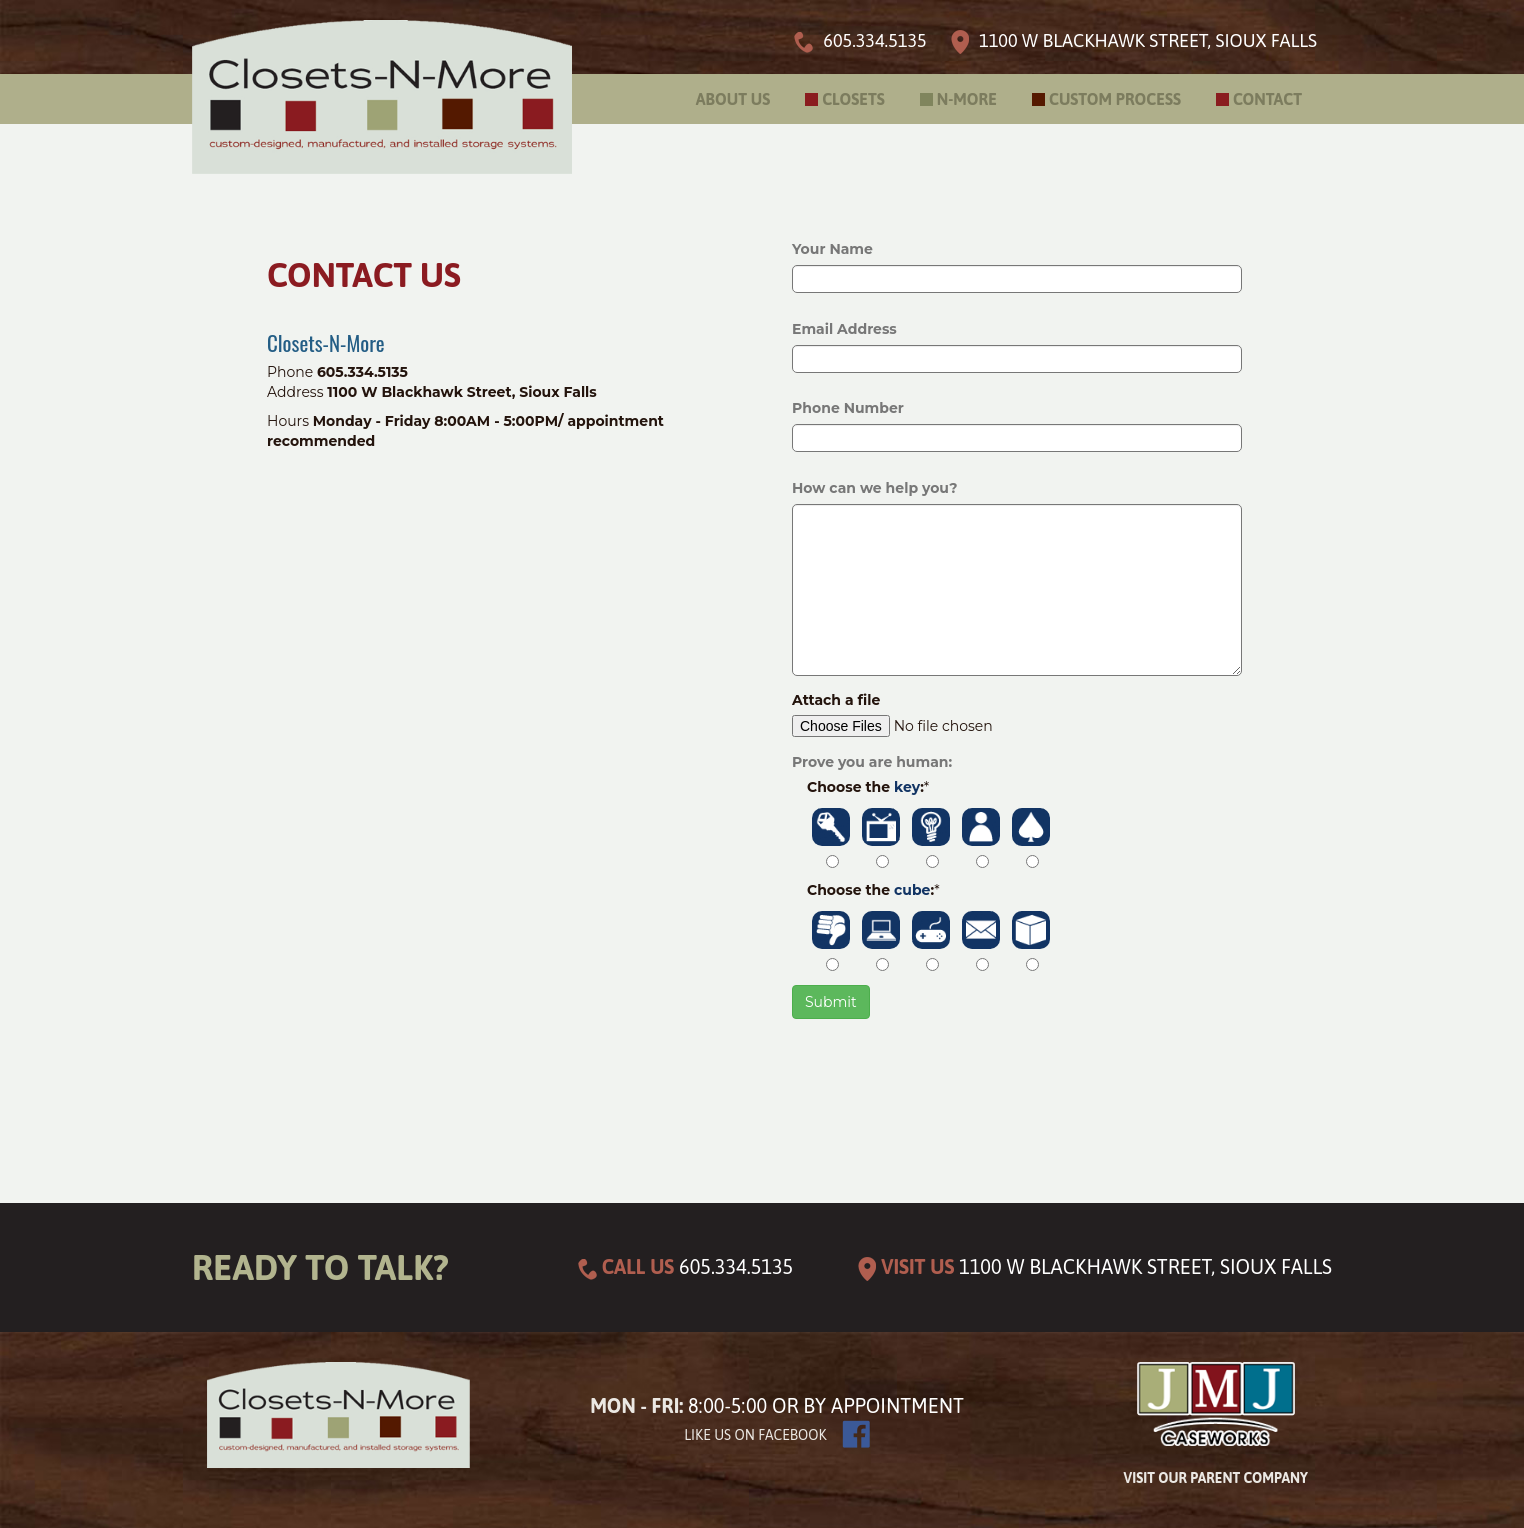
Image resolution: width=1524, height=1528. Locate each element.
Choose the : (868, 787)
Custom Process (1115, 99)
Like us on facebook (755, 1435)
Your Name (832, 249)
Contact (1267, 99)
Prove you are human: (872, 762)
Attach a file (836, 700)
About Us (733, 99)
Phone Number (848, 408)
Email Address (844, 329)
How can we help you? (875, 488)
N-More (967, 99)
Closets (853, 99)
